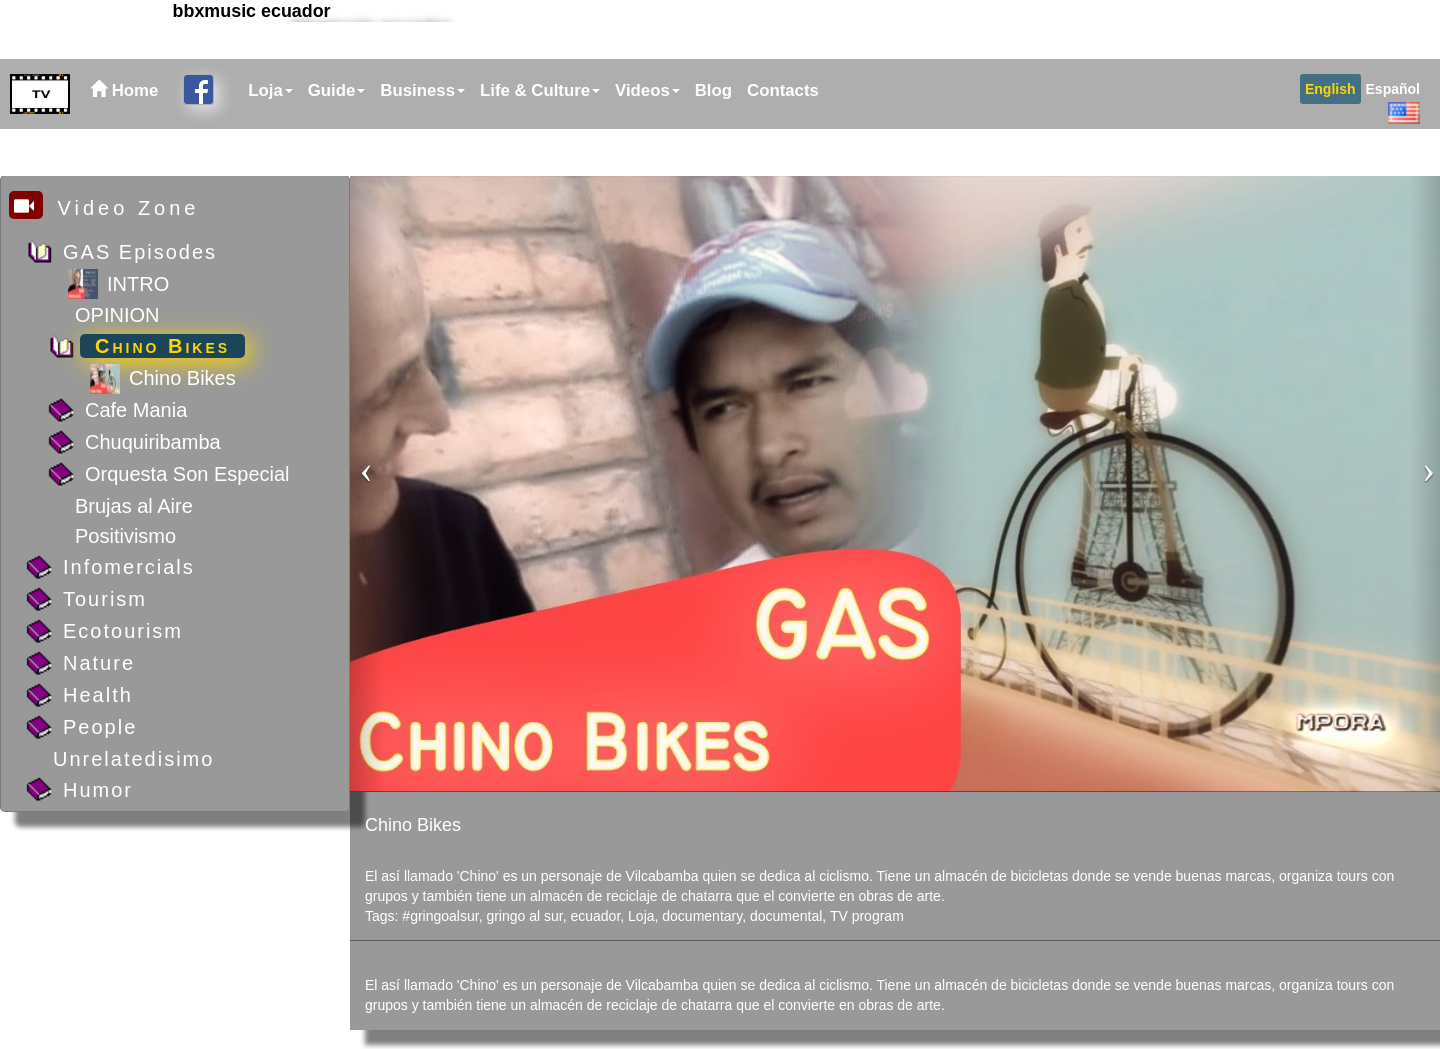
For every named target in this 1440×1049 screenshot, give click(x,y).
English (1330, 136)
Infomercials (129, 567)
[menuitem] (268, 138)
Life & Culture (540, 137)
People (100, 727)
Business (422, 137)
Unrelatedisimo (133, 759)
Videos (647, 137)
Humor (98, 790)
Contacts (783, 137)
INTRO (138, 284)
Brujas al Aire (134, 506)
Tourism (105, 599)
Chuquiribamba (153, 442)
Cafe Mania (136, 410)
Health (98, 695)
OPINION (117, 315)
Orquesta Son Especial (187, 474)
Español (1393, 136)
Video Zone (104, 207)
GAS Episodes (140, 252)
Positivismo (125, 536)
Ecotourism (123, 631)
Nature (99, 663)
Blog (713, 137)
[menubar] (531, 138)
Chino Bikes (162, 346)
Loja (270, 137)
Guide (337, 137)
